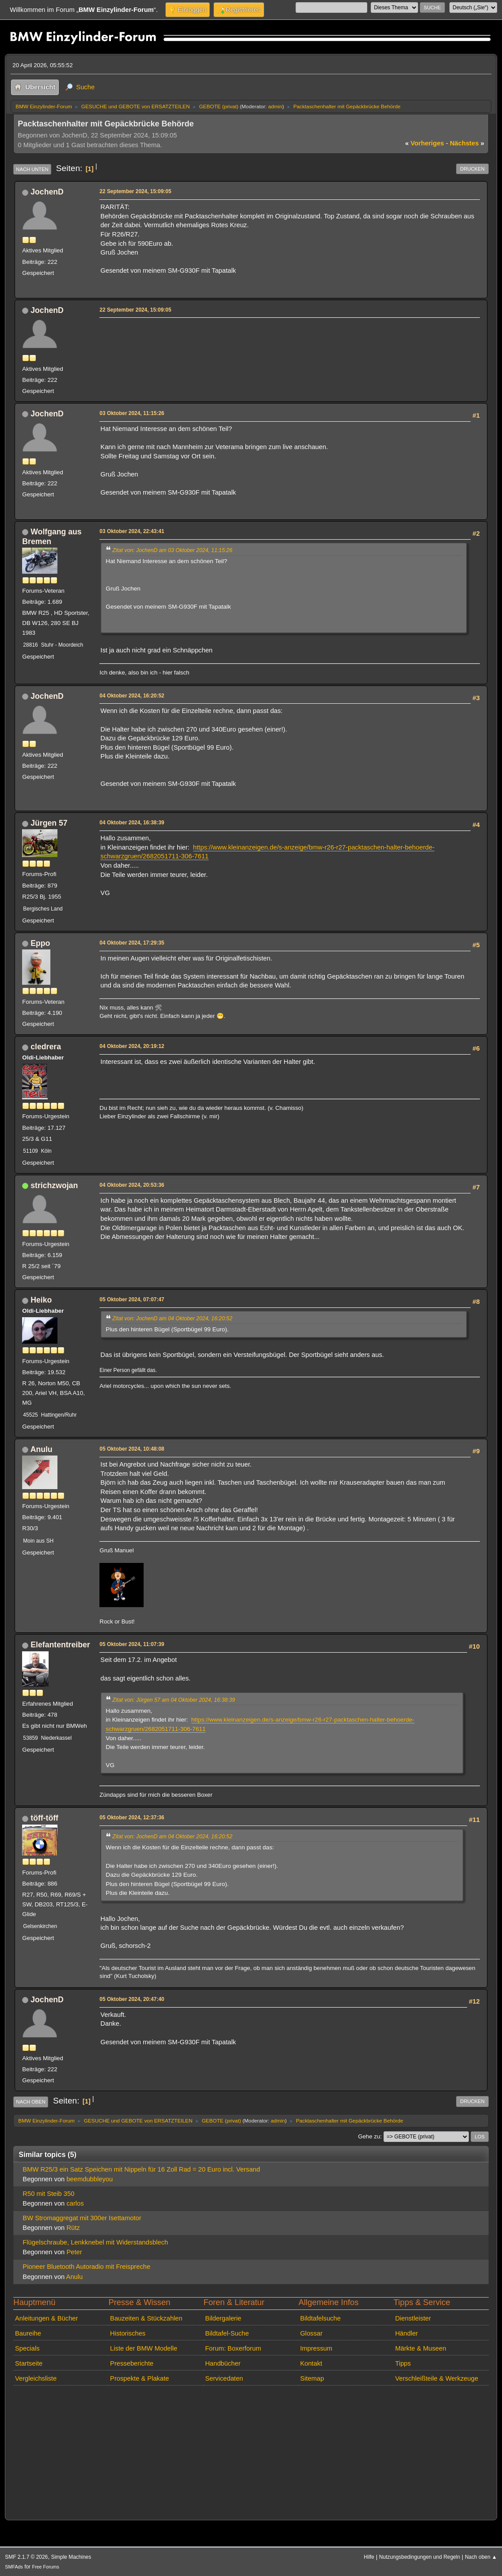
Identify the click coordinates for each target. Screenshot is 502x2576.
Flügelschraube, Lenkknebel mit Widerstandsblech (95, 2242)
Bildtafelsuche (320, 2318)
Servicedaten (224, 2378)
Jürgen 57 (48, 823)
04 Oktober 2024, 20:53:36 (131, 1185)
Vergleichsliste (36, 2378)
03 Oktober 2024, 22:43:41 (131, 531)
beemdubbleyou (89, 2179)
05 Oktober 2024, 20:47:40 (131, 1999)
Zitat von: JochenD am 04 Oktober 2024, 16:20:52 (172, 1318)
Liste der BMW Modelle (143, 2348)
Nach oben (31, 2101)
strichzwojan (54, 1185)
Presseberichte (131, 2363)
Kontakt (311, 2363)
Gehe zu (369, 2136)
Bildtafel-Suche (227, 2333)
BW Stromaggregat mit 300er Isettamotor (82, 2218)
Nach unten (32, 169)
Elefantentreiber (60, 1644)
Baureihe (28, 2333)
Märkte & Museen (420, 2348)
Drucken (472, 168)
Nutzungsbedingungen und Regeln (419, 2557)
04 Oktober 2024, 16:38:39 (131, 822)
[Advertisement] (261, 333)
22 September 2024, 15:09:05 (135, 191)
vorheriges (424, 143)
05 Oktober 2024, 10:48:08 (131, 1449)
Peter (74, 2252)
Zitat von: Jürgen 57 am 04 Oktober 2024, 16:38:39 (173, 1700)
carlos (75, 2203)
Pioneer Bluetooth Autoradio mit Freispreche (86, 2266)
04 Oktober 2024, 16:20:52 (131, 696)
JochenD (47, 191)
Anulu (41, 1449)
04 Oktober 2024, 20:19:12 (131, 1046)
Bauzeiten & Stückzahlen (146, 2318)
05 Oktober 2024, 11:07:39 (131, 1644)
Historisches (127, 2333)
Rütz (73, 2227)
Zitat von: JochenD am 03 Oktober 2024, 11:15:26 (172, 550)
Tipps (403, 2363)
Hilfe (369, 2557)
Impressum (316, 2348)
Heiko (41, 1300)
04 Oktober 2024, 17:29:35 (131, 943)
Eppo (40, 943)
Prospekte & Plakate (139, 2378)
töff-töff (44, 1818)
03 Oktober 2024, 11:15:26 (131, 413)
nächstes (467, 143)
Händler (406, 2333)
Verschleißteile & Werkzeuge (436, 2378)
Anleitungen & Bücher (46, 2318)
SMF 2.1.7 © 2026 (26, 2557)
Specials (27, 2348)
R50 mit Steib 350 (48, 2193)
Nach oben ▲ (481, 2557)
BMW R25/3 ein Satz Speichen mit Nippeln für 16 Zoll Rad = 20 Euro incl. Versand (141, 2169)
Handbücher (222, 2363)
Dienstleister (413, 2318)
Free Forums (45, 2566)
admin (275, 106)
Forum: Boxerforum (233, 2348)
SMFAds (14, 2566)
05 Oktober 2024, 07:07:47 (131, 1299)
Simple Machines (71, 2557)
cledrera (45, 1046)
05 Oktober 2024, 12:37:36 (131, 1817)
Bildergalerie (223, 2318)
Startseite (28, 2363)
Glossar (311, 2333)
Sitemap (312, 2378)
